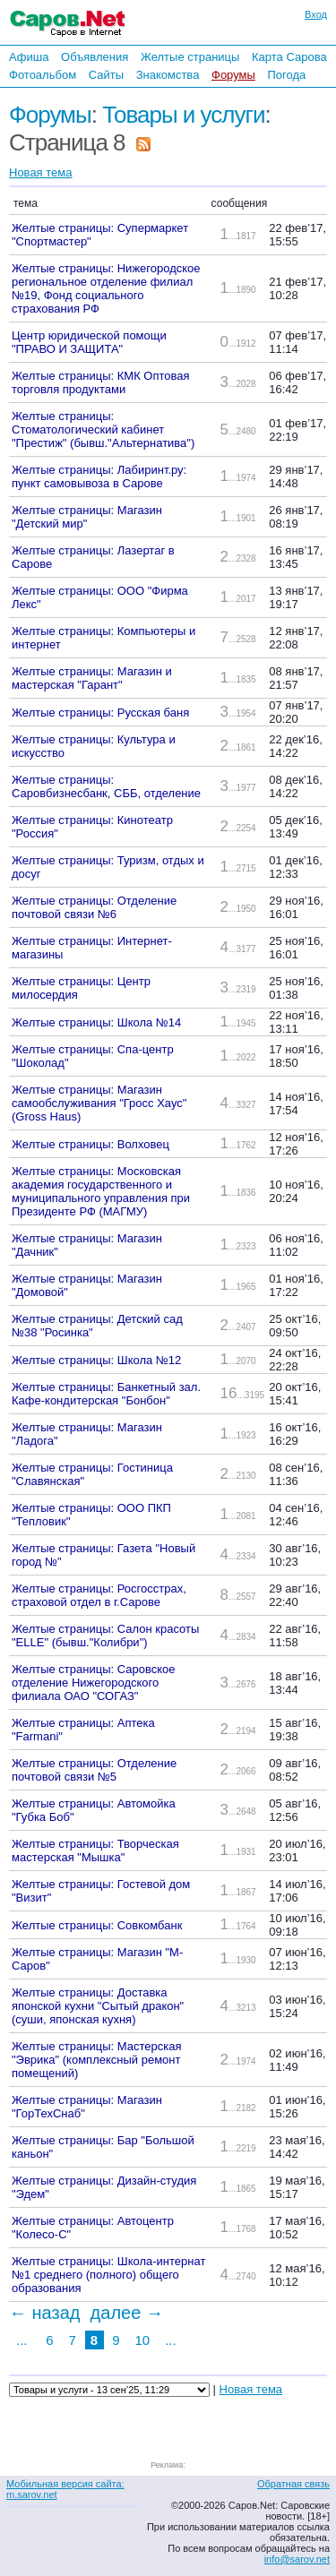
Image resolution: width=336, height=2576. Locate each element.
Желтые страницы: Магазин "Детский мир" (87, 516)
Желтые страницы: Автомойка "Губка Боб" (94, 1810)
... (22, 2340)
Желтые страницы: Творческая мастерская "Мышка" (95, 1850)
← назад (44, 2313)
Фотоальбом (42, 75)
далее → (127, 2313)
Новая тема (40, 172)
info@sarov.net (297, 2559)
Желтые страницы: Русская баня (100, 712)
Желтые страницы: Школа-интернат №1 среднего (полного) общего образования (108, 2274)
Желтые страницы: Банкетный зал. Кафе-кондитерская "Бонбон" (106, 1393)
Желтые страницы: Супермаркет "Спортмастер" (100, 234)
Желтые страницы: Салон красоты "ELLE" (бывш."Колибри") (105, 1635)
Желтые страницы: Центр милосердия (81, 988)
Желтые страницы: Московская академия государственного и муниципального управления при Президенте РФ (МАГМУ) (101, 1191)
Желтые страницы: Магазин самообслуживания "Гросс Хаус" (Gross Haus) (99, 1103)
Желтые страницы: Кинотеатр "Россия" (92, 826)
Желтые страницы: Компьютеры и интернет (103, 637)
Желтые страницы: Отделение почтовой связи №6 (94, 907)
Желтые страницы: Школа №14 (96, 1022)
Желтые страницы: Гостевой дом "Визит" (101, 1890)
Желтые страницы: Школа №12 (96, 1360)
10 (143, 2340)
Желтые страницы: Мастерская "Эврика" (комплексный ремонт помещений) (96, 2059)
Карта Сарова (289, 57)
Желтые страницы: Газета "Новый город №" (103, 1554)
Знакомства (168, 75)
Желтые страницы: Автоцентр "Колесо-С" (93, 2227)
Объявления (94, 57)
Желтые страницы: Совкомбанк (97, 1925)
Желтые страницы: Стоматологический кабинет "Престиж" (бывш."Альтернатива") (103, 429)
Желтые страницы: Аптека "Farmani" (83, 1729)
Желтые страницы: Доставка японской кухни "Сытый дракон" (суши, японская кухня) (98, 2006)
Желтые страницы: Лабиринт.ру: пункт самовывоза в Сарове (99, 476)
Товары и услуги (183, 114)
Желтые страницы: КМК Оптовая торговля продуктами (101, 382)
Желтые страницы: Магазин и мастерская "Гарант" (92, 678)
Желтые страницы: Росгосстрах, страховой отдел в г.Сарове (99, 1595)
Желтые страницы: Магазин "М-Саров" (97, 1958)
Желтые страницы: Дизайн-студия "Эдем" (104, 2187)
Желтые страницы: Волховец (90, 1144)
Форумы (233, 75)
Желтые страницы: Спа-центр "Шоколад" (93, 1056)
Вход (316, 14)
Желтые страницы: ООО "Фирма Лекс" (100, 597)
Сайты (106, 75)
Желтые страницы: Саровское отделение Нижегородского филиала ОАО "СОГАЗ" (94, 1682)
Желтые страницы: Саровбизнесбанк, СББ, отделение (106, 786)
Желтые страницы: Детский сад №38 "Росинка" (97, 1325)
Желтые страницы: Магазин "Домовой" (87, 1285)
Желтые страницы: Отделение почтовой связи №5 (94, 1769)
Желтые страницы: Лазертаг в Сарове (93, 557)
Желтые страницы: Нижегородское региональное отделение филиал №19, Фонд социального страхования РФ (106, 288)
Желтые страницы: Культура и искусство (94, 746)
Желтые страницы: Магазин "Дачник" (87, 1245)
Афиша (28, 57)
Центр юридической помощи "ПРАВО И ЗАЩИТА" (89, 342)
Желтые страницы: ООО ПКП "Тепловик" (91, 1514)
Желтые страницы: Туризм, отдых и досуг (108, 867)
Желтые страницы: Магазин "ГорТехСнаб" (87, 2106)
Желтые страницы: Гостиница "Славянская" (92, 1474)
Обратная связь (293, 2483)
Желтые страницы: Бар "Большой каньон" (103, 2147)
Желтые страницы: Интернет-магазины (92, 947)
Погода (286, 75)
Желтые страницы (190, 57)
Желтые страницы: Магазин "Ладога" (87, 1434)
